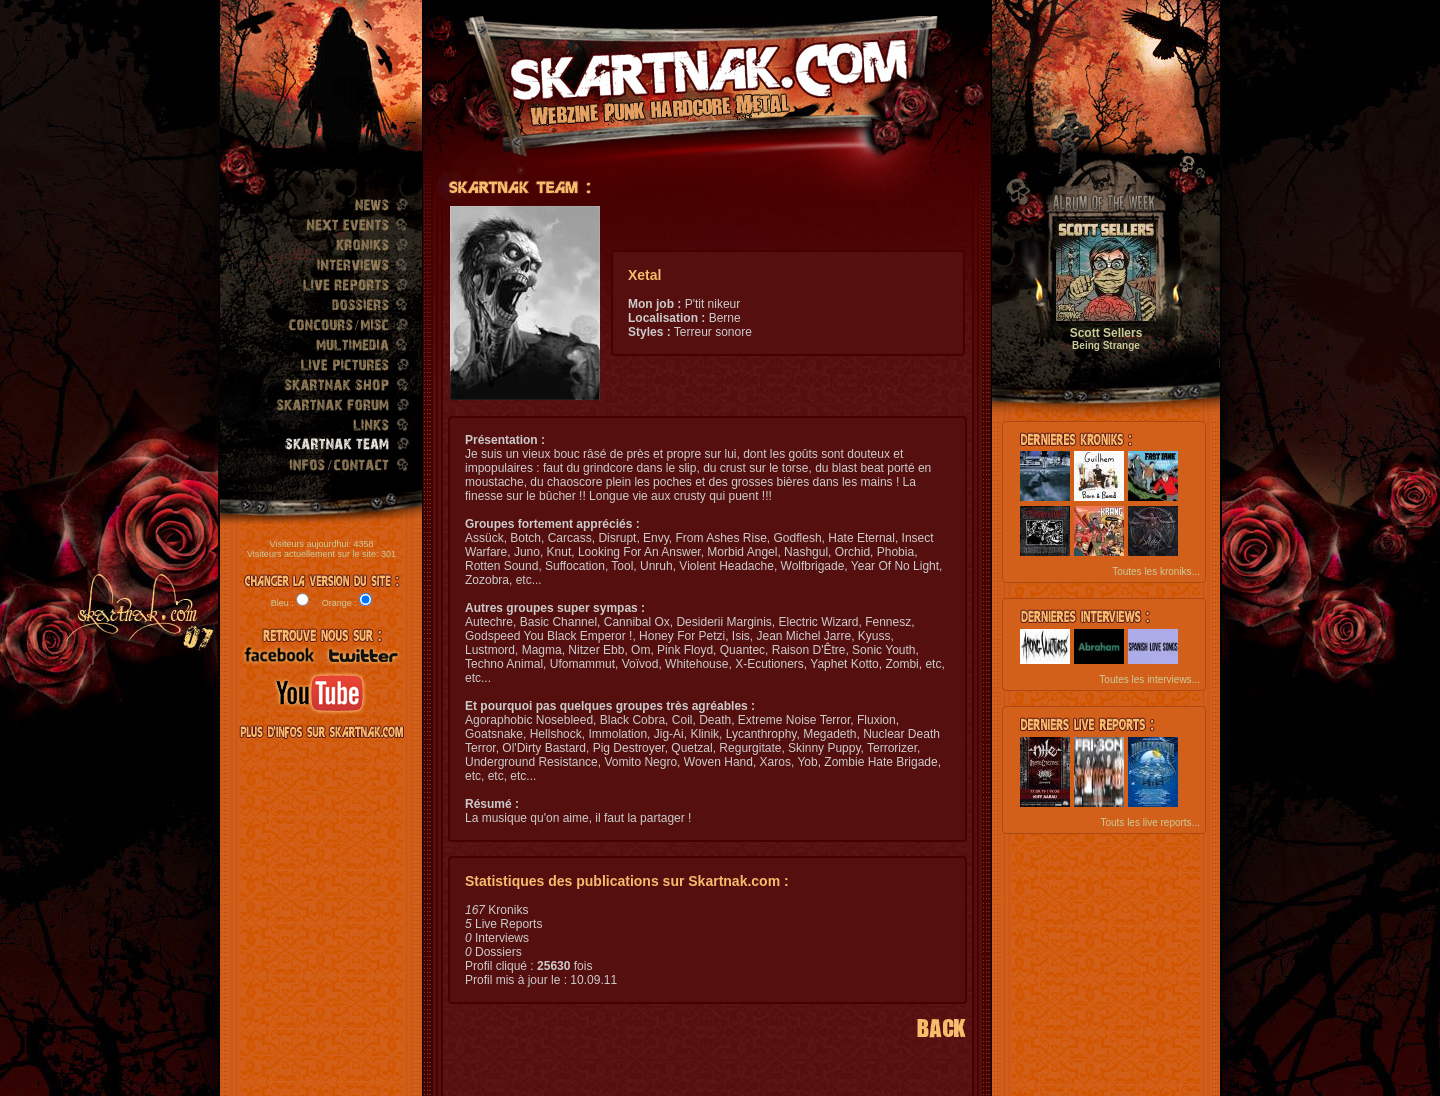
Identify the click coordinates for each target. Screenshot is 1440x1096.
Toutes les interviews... (1149, 679)
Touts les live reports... (1149, 822)
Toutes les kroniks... (1156, 571)
